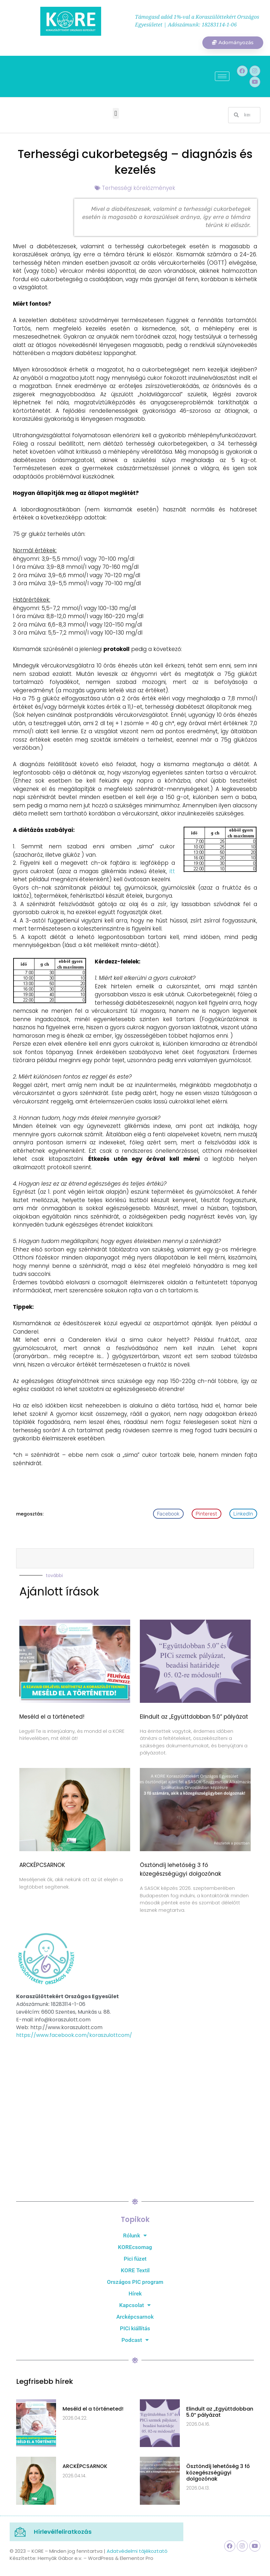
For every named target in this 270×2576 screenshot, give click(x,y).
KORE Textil (135, 2270)
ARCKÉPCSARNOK (42, 1865)
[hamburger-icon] (222, 77)
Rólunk (135, 2236)
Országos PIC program (135, 2282)
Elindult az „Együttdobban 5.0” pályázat (194, 1717)
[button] (116, 114)
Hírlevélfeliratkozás (63, 2532)
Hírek (135, 2294)
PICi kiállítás (135, 2328)
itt (172, 871)
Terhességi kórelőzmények (138, 188)
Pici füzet (135, 2259)
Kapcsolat (135, 2305)
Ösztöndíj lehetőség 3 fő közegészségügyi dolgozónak (218, 2473)
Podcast (135, 2340)
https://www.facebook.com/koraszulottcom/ (74, 2035)
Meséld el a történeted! (51, 1717)
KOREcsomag (135, 2247)
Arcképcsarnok (135, 2317)
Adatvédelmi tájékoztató (137, 2551)
